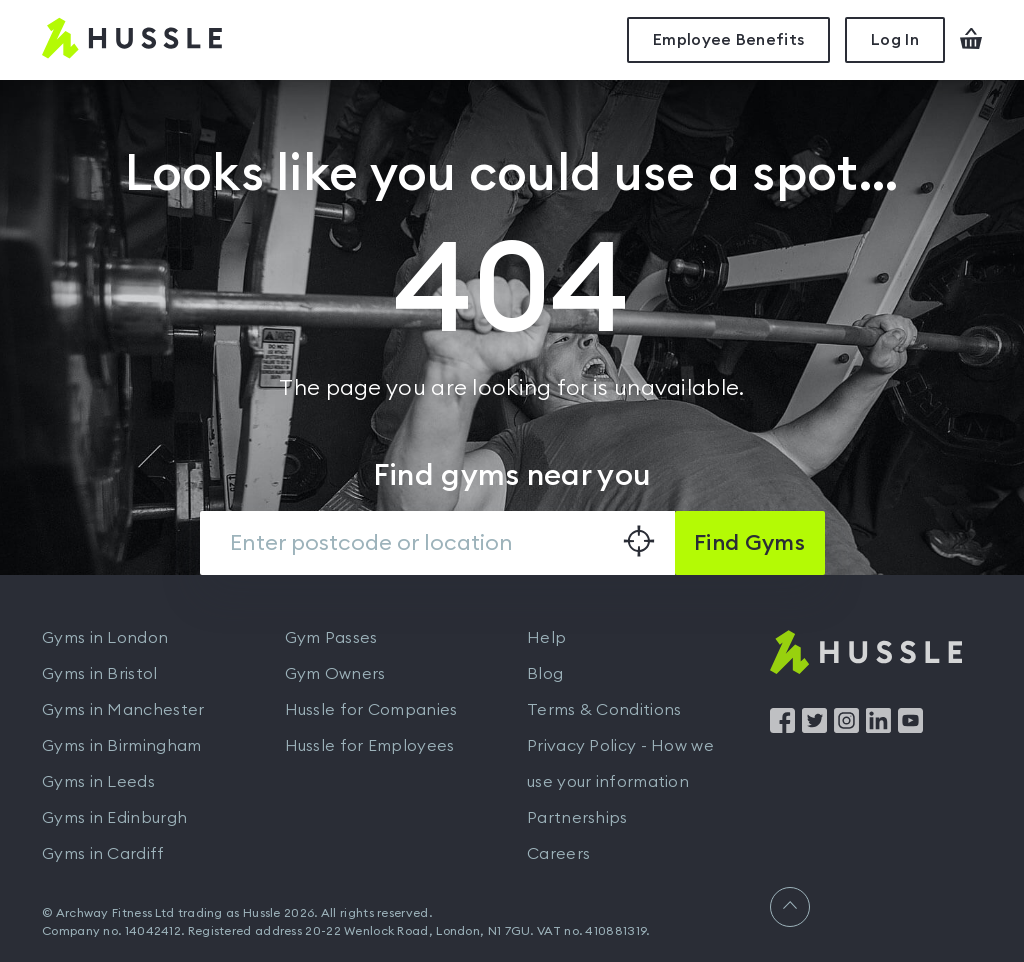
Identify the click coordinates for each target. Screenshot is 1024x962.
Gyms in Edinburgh (114, 818)
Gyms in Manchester (123, 710)
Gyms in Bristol (100, 674)
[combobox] (437, 543)
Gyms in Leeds (98, 782)
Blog (545, 674)
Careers (558, 854)
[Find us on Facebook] (782, 728)
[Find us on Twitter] (814, 728)
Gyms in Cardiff (103, 854)
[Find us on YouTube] (910, 728)
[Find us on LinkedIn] (878, 728)
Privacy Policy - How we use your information (620, 764)
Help (546, 638)
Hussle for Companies (371, 710)
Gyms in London (105, 638)
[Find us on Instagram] (846, 728)
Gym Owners (335, 674)
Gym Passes (331, 638)
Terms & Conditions (604, 710)
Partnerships (577, 818)
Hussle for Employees (370, 746)
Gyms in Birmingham (121, 746)
